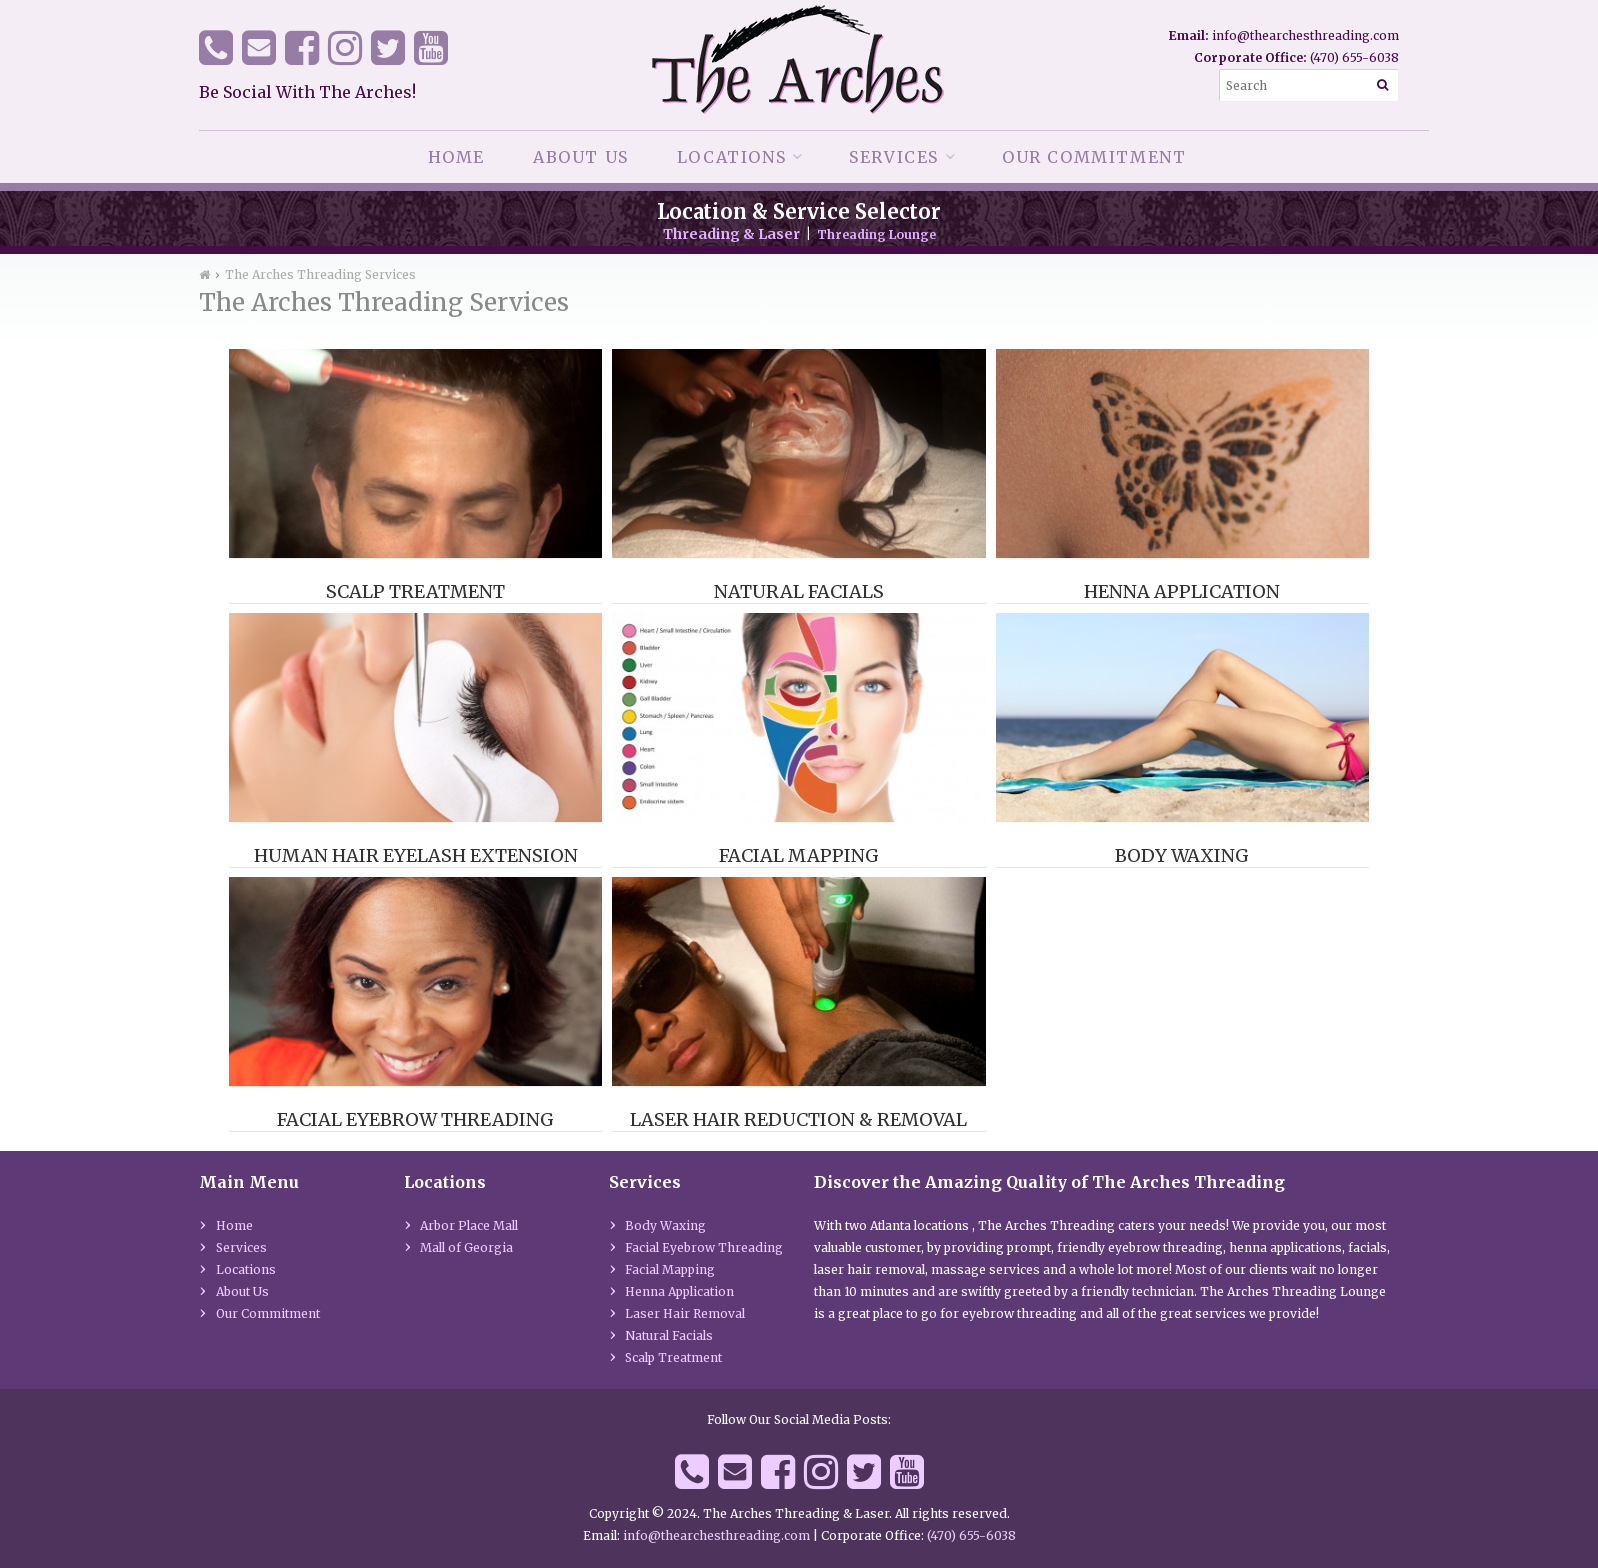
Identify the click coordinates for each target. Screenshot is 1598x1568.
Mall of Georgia (466, 1247)
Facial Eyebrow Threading (415, 1120)
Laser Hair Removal (685, 1313)
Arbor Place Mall (469, 1225)
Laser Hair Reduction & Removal (798, 1120)
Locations (731, 157)
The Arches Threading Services (320, 274)
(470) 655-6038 (1354, 57)
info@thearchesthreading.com (1305, 35)
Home (456, 157)
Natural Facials (799, 592)
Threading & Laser (731, 234)
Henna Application (1182, 592)
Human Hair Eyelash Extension (416, 856)
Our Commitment (1094, 157)
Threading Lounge (876, 234)
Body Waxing (1182, 856)
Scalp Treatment (415, 592)
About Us (581, 157)
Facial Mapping (799, 856)
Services (894, 157)
